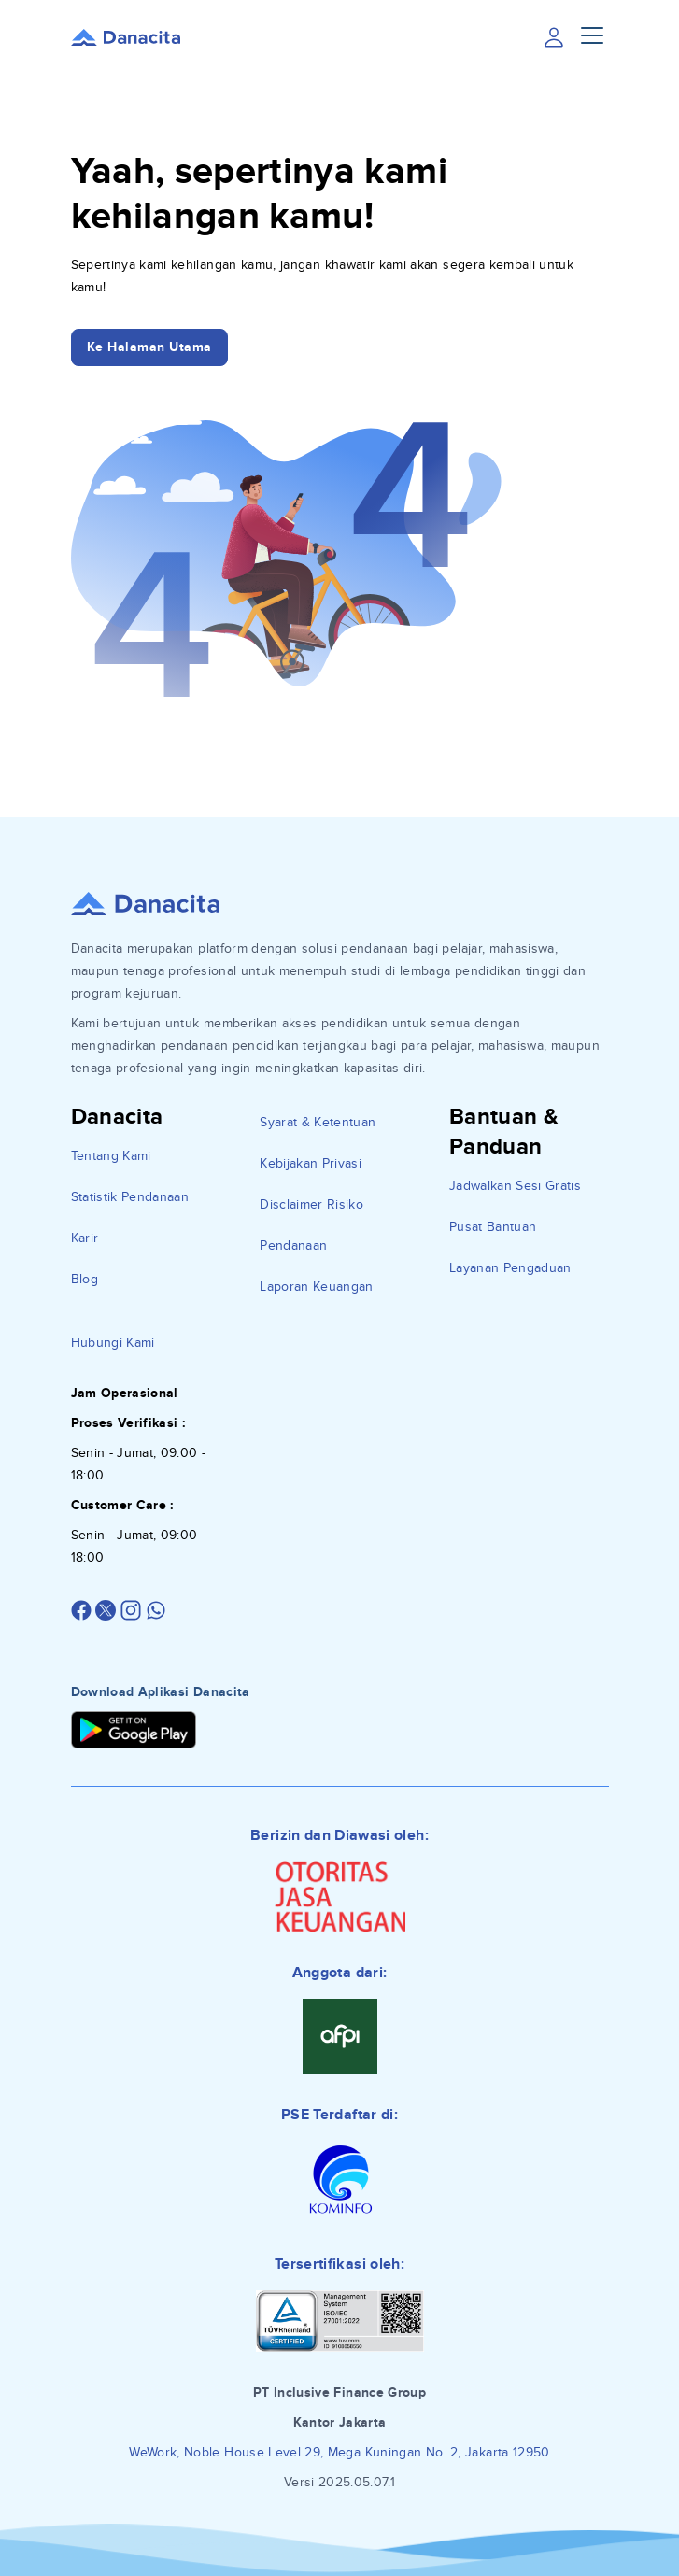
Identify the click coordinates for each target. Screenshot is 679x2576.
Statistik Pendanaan (130, 1197)
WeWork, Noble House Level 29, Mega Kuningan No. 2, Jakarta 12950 (339, 2452)
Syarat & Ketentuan (317, 1122)
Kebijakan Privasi (310, 1163)
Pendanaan (293, 1245)
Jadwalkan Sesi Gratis (515, 1186)
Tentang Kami (111, 1156)
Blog (84, 1279)
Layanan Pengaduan (510, 1268)
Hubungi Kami (113, 1343)
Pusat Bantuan (493, 1227)
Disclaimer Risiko (311, 1204)
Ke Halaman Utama (149, 347)
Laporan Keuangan (317, 1287)
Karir (85, 1238)
